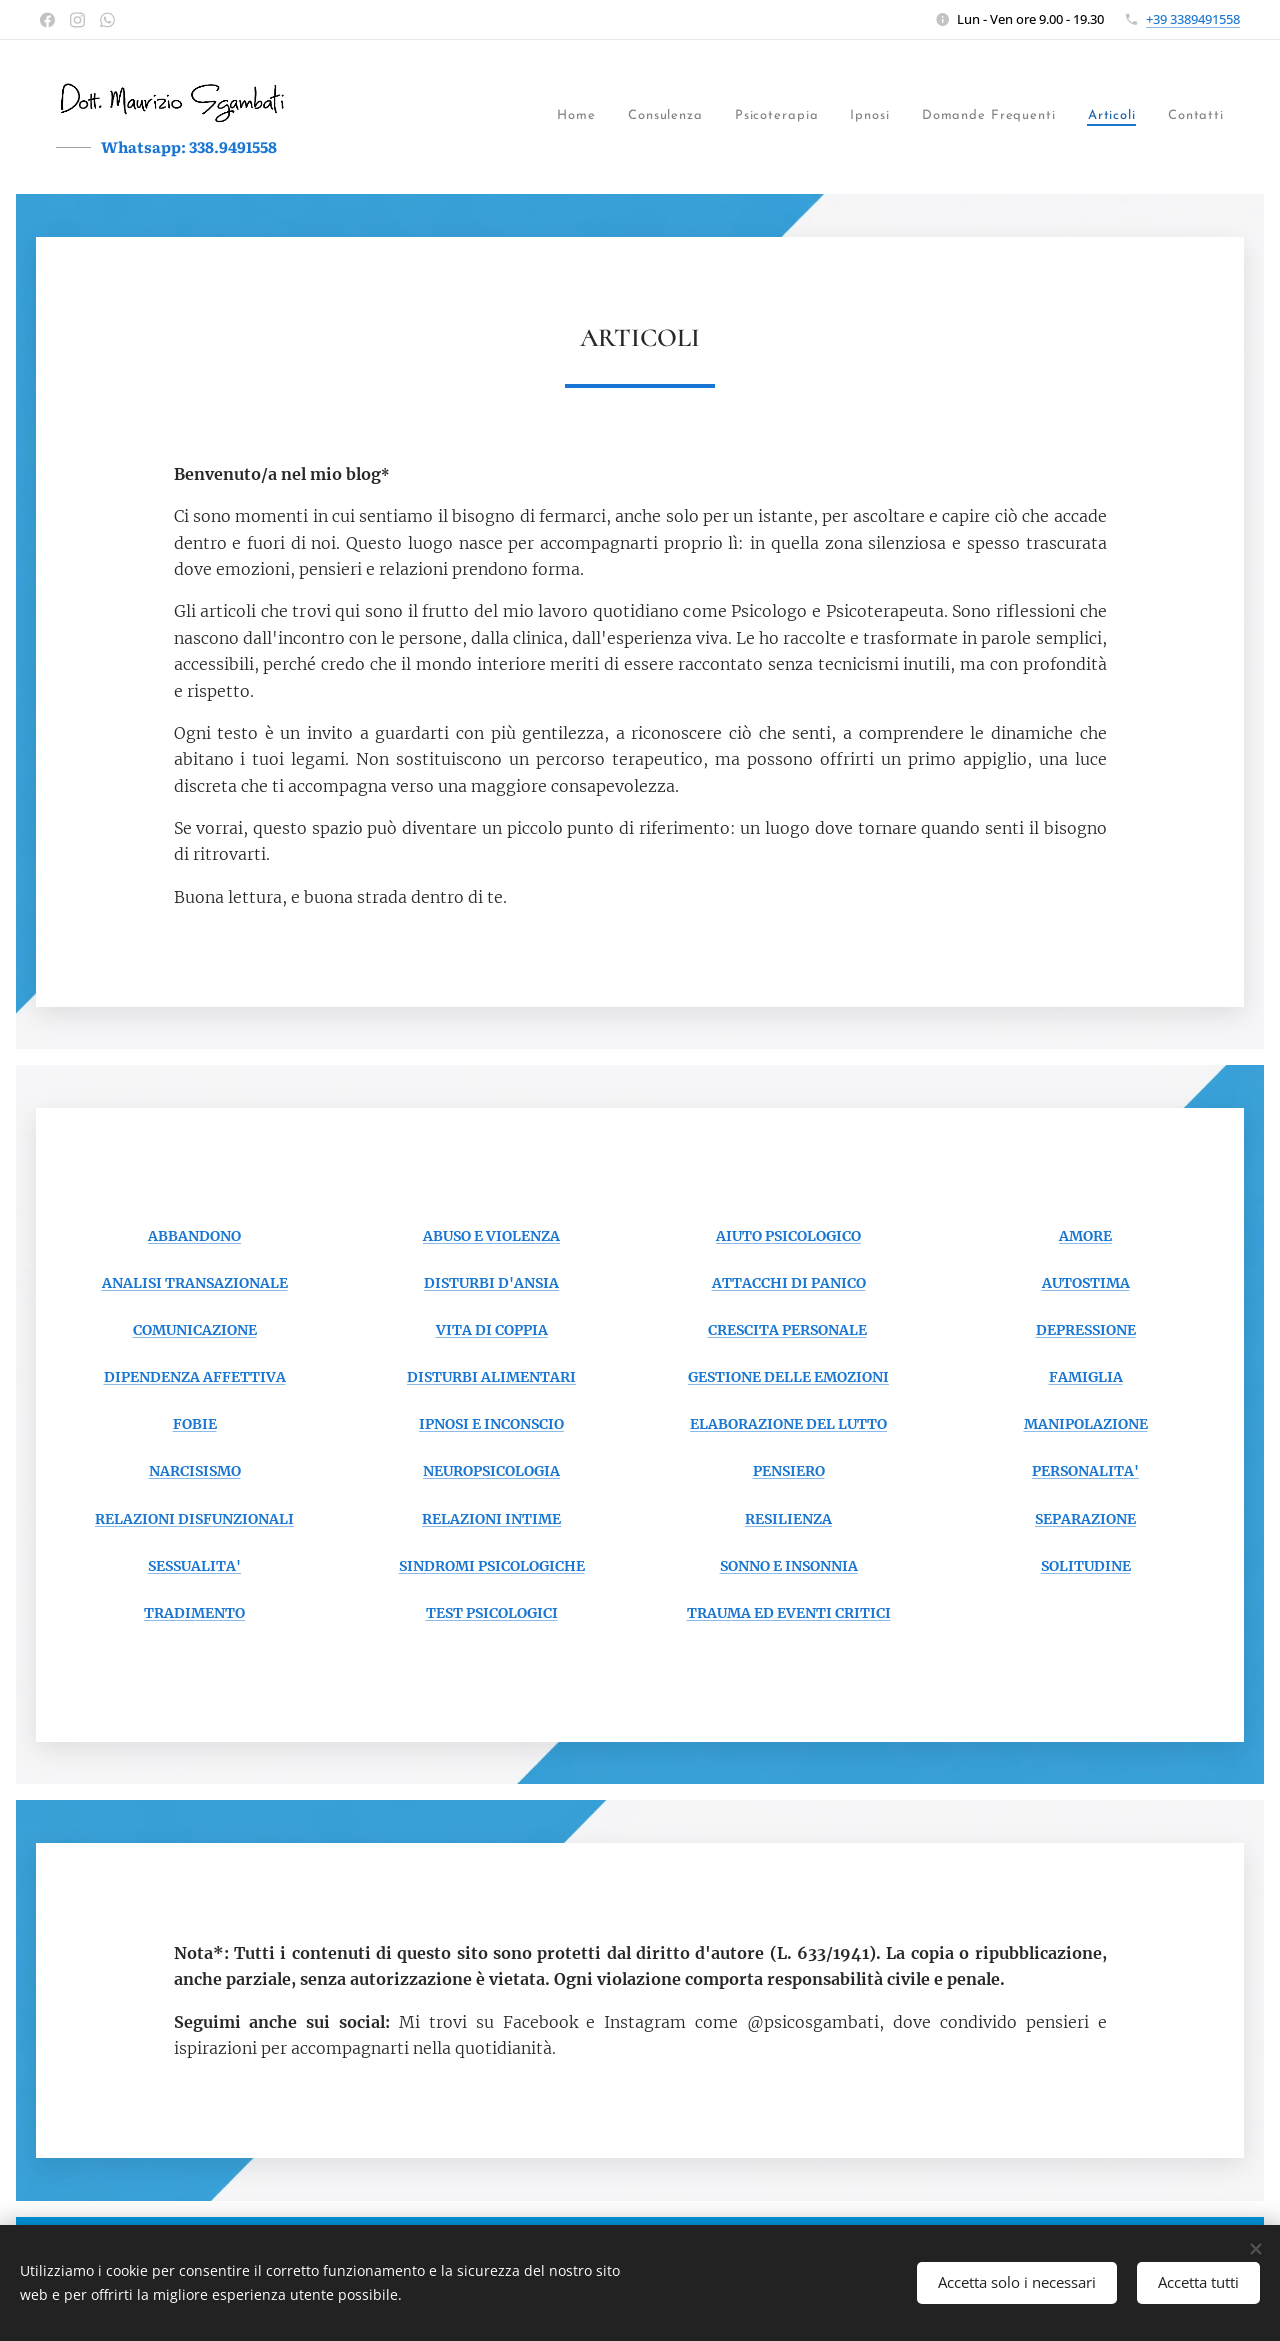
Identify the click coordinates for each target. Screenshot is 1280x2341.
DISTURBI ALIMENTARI (491, 1377)
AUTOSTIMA (1086, 1283)
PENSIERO (789, 1471)
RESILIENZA (788, 1518)
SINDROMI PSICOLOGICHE (492, 1565)
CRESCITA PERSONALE (787, 1330)
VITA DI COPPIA (492, 1330)
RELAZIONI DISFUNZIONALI (194, 1518)
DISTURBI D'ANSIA (491, 1283)
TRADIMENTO (194, 1613)
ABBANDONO (194, 1236)
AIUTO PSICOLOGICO (788, 1236)
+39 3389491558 (1193, 19)
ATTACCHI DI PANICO (789, 1283)
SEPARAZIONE (1085, 1518)
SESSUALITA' (194, 1565)
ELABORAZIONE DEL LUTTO (788, 1424)
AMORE (1085, 1236)
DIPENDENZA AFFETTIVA (195, 1377)
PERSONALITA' (1085, 1471)
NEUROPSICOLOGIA (491, 1471)
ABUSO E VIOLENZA (491, 1236)
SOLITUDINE (1086, 1565)
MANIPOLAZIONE (1086, 1424)
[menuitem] (414, 116)
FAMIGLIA (1086, 1377)
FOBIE (195, 1424)
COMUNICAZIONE (195, 1330)
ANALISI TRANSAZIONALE (195, 1283)
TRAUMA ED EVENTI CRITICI (789, 1613)
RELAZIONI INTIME (491, 1518)
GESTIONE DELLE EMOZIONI (788, 1377)
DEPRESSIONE (1086, 1330)
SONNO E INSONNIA (789, 1565)
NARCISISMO (195, 1471)
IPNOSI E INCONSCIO (491, 1424)
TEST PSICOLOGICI (492, 1613)
